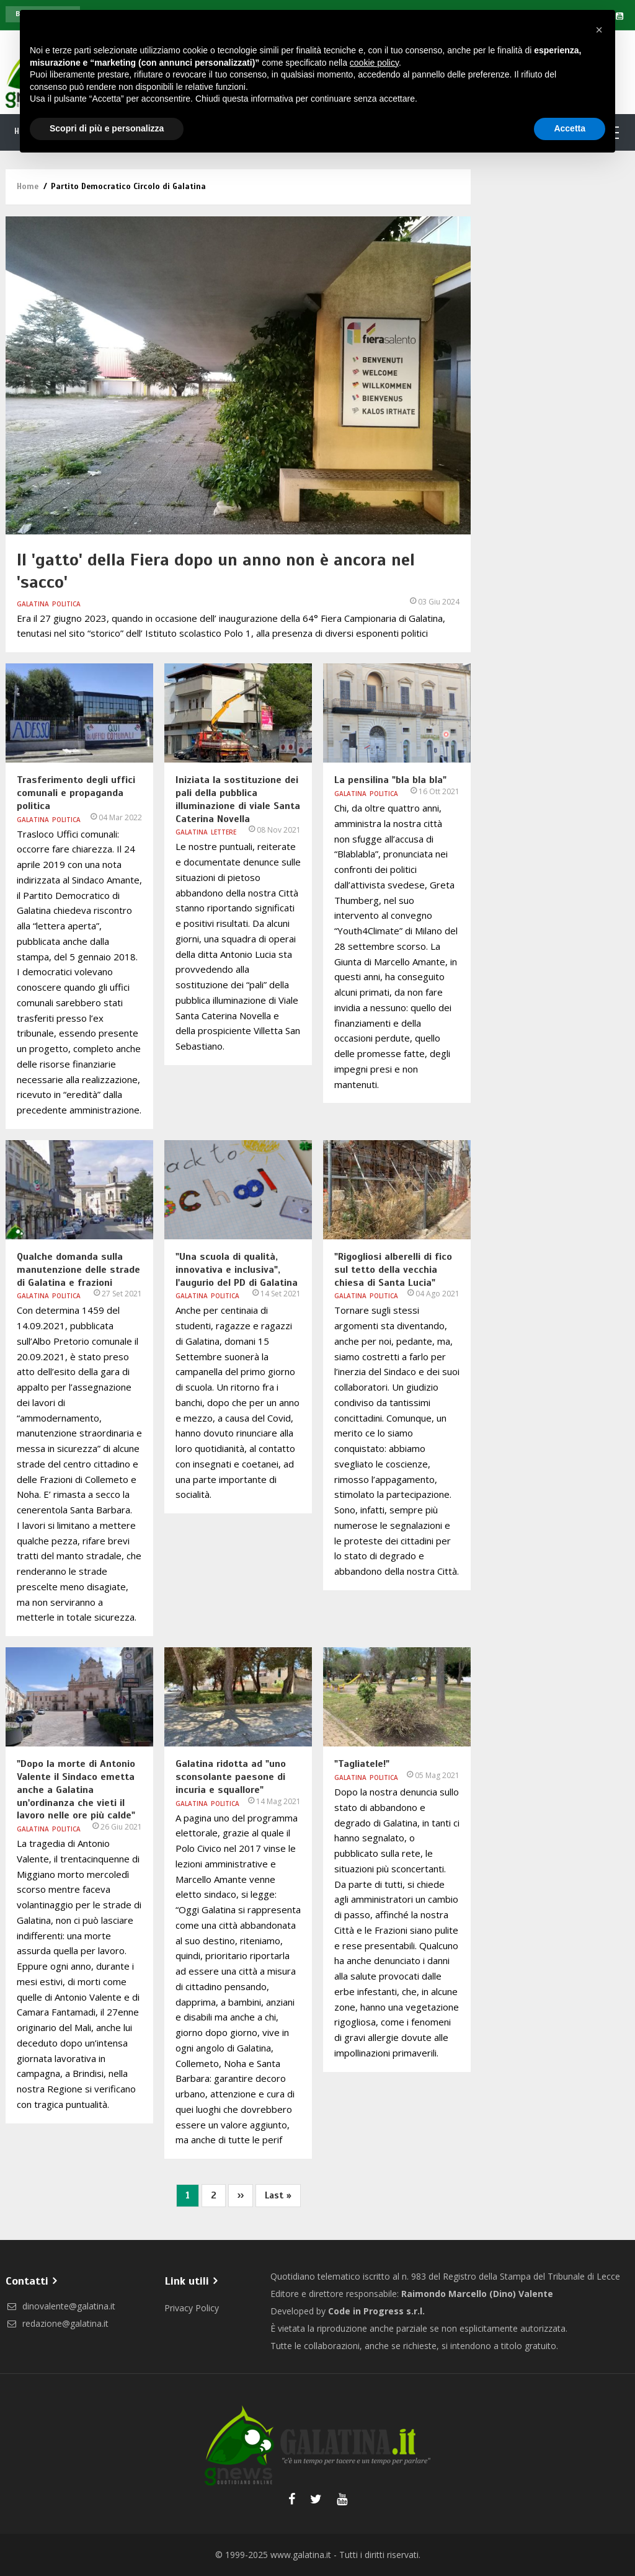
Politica (66, 604)
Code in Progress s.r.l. (376, 2311)
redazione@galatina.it (57, 2323)
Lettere (223, 832)
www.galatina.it (300, 2555)
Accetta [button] (569, 128)
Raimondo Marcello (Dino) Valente (477, 2293)
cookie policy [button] (374, 63)
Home (27, 187)
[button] (599, 30)
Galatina (33, 604)
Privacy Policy (191, 2308)
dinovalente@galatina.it (60, 2306)
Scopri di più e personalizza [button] (107, 128)
